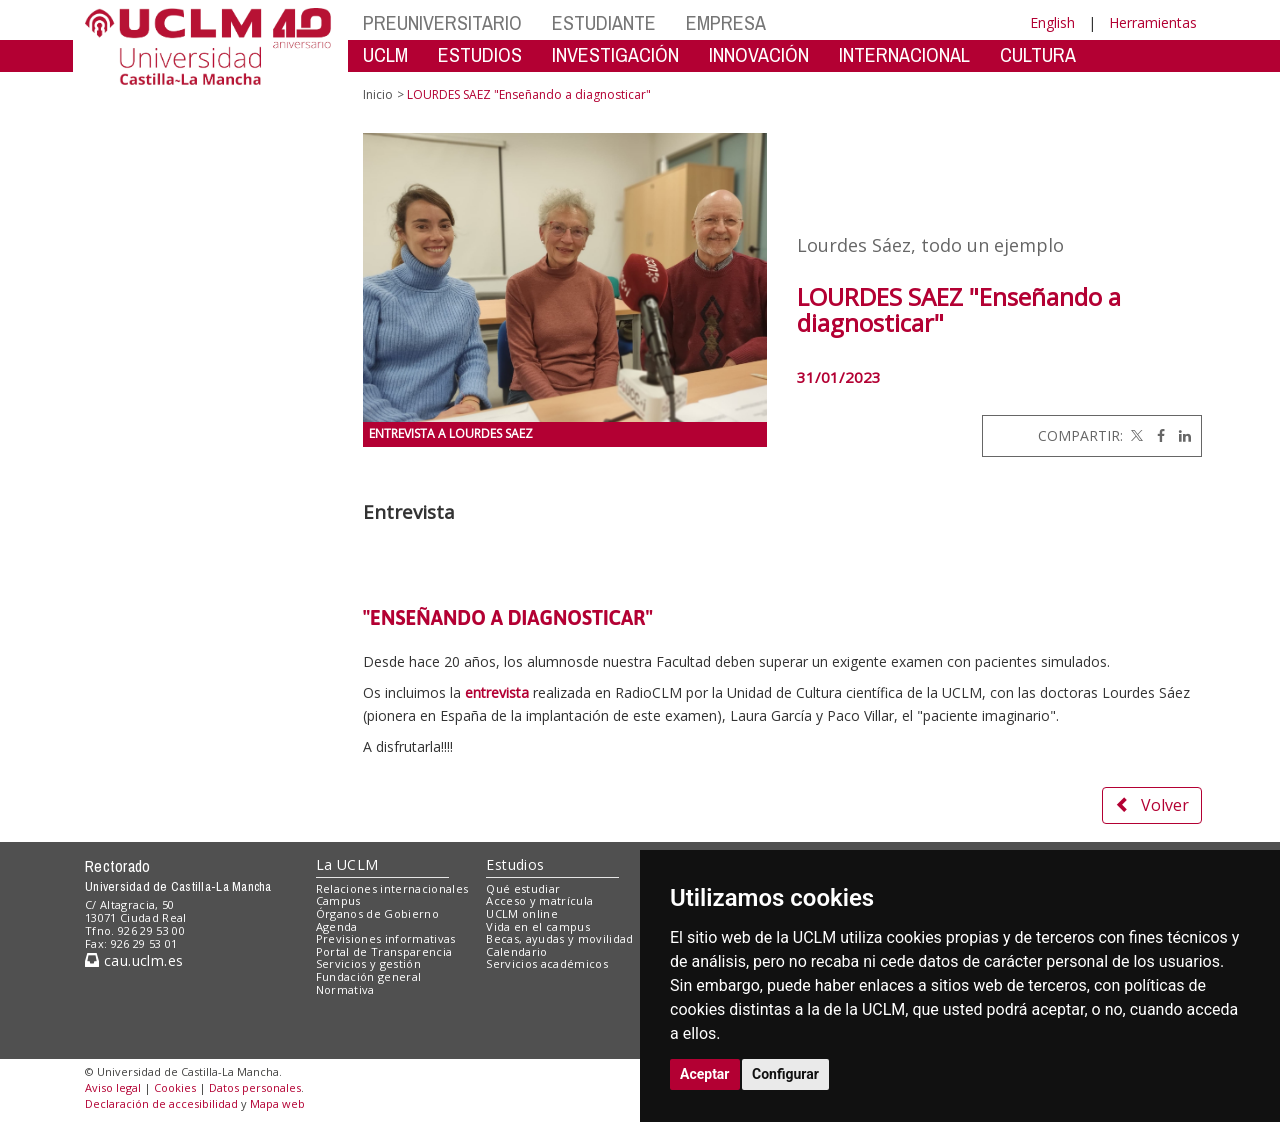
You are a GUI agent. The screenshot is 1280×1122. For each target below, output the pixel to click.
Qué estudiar (523, 888)
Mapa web (277, 1103)
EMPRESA (726, 22)
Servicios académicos (547, 963)
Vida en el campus (538, 926)
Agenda (337, 926)
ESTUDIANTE (604, 22)
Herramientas (1153, 22)
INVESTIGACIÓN (615, 54)
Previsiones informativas (386, 938)
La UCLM (347, 864)
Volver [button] (1152, 805)
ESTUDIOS (480, 54)
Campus (338, 900)
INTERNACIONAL (904, 54)
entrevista (497, 692)
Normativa (345, 989)
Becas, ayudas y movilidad (559, 938)
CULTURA (1038, 54)
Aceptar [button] (705, 1074)
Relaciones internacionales (392, 888)
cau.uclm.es (134, 960)
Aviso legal (113, 1087)
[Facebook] (1156, 435)
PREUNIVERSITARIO (442, 22)
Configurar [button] (785, 1074)
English (1052, 22)
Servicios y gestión (368, 963)
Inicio (378, 94)
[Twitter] (1135, 435)
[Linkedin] (1180, 435)
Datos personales (255, 1087)
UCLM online (522, 913)
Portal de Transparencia (384, 951)
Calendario (516, 951)
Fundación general (369, 976)
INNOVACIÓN (759, 54)
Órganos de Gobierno (377, 913)
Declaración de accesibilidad (161, 1103)
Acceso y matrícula (539, 900)
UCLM (385, 54)
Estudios (515, 864)
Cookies (175, 1087)
